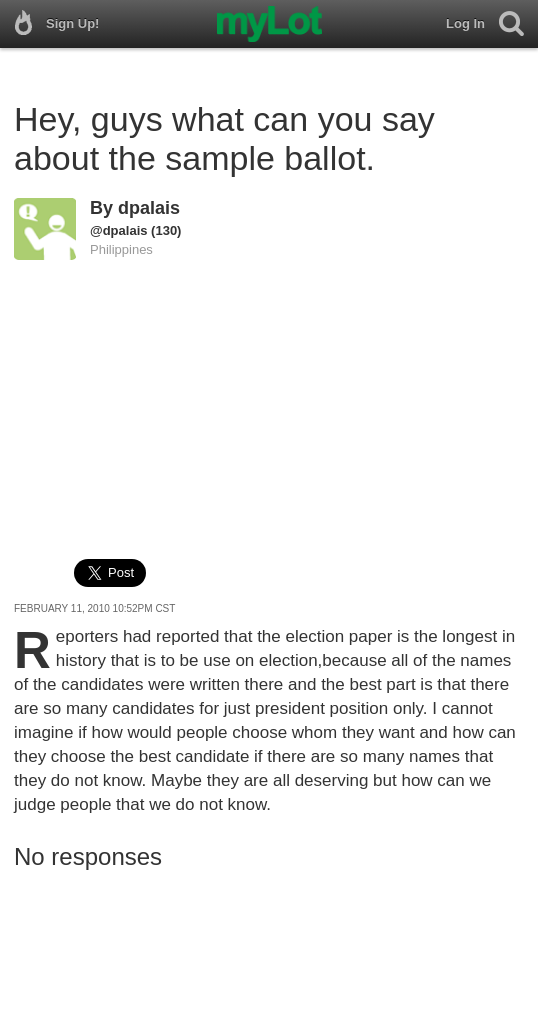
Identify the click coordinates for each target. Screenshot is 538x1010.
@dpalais (118, 230)
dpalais (149, 208)
